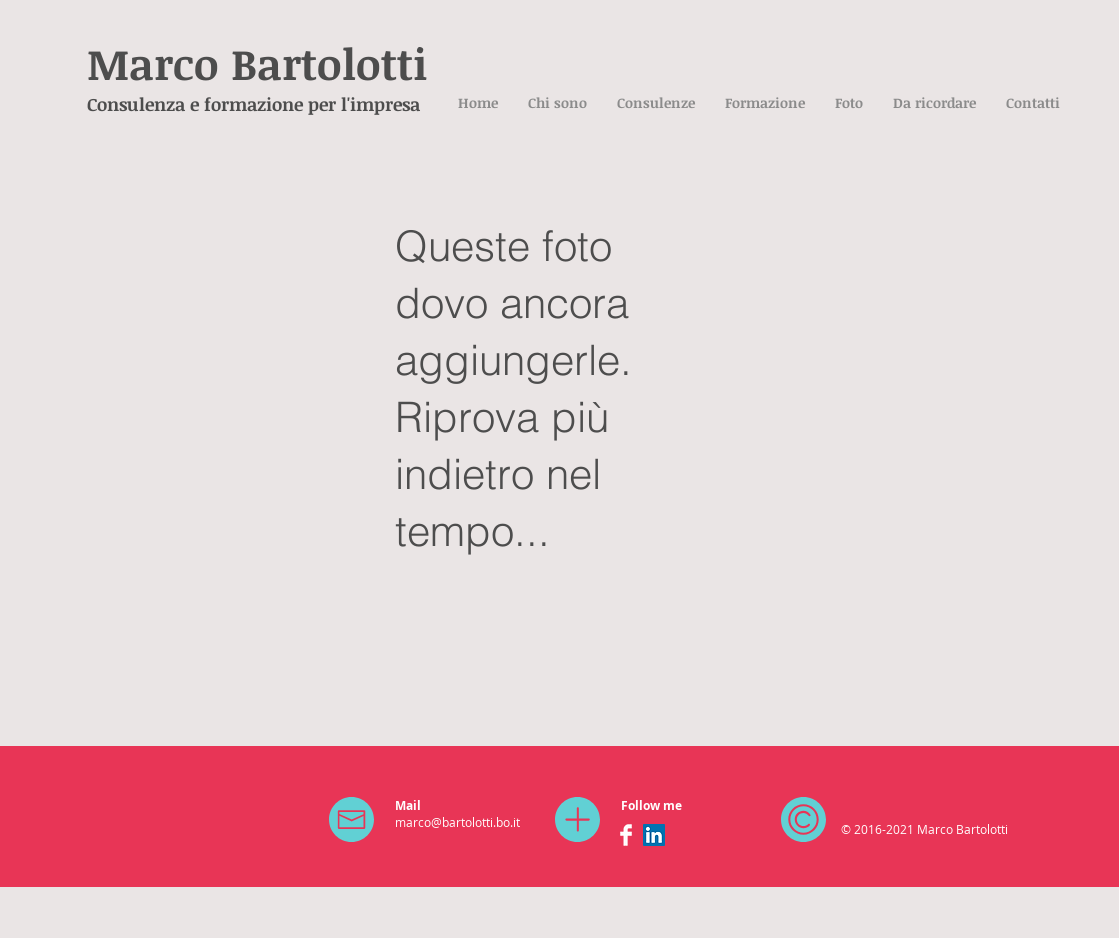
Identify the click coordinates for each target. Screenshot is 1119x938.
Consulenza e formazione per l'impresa (253, 104)
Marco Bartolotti (257, 63)
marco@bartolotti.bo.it (457, 822)
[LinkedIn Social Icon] (654, 835)
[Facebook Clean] (626, 835)
